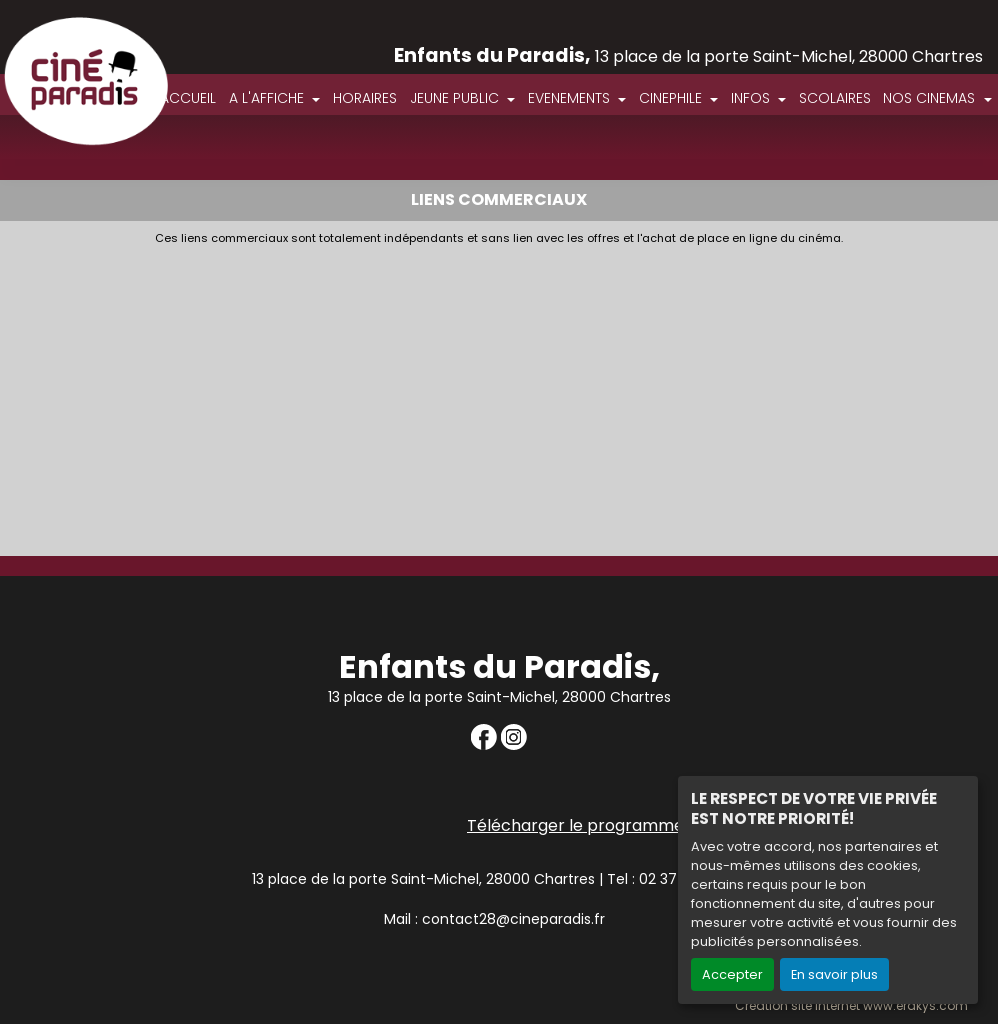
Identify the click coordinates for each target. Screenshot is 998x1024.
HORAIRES (365, 98)
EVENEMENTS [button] (571, 98)
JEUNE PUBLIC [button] (456, 98)
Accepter (732, 974)
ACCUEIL (188, 98)
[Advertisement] (499, 395)
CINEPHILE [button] (672, 98)
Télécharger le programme (575, 825)
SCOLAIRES (835, 98)
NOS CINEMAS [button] (931, 98)
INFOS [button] (752, 98)
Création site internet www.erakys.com (851, 1006)
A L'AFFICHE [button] (268, 98)
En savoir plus (834, 974)
